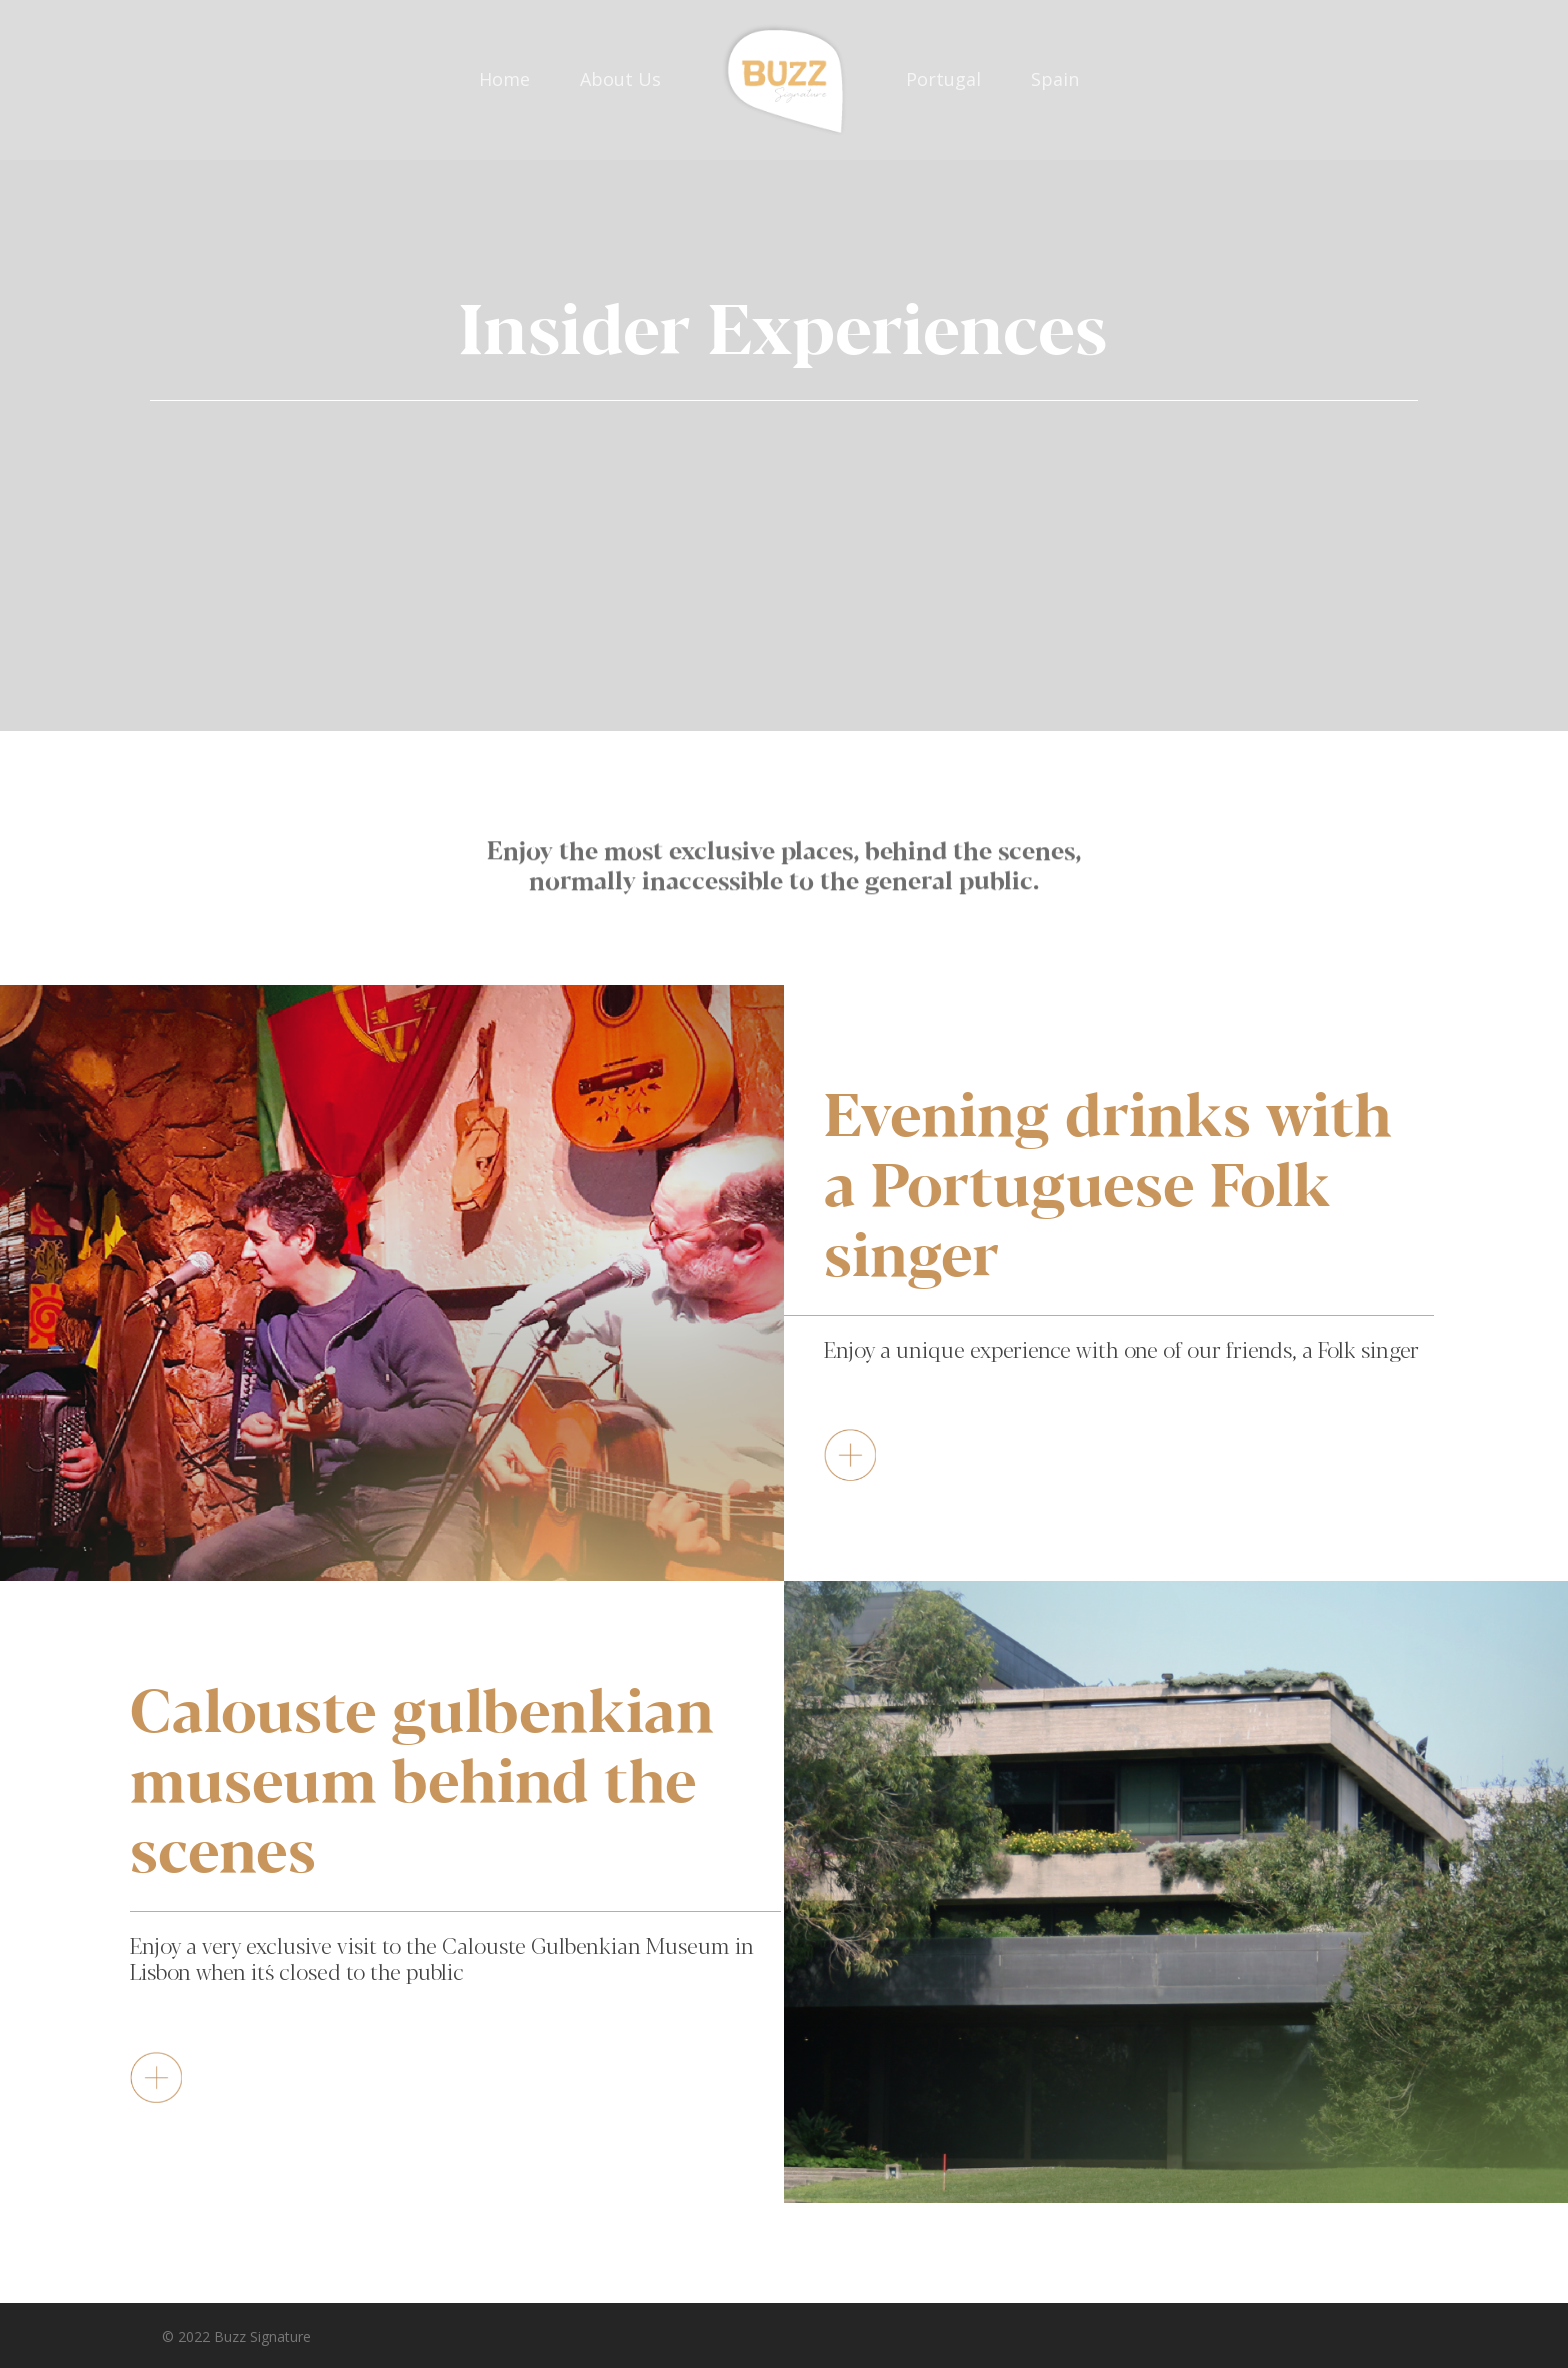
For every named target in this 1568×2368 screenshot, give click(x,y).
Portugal (943, 79)
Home (504, 79)
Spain (1055, 79)
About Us (620, 79)
